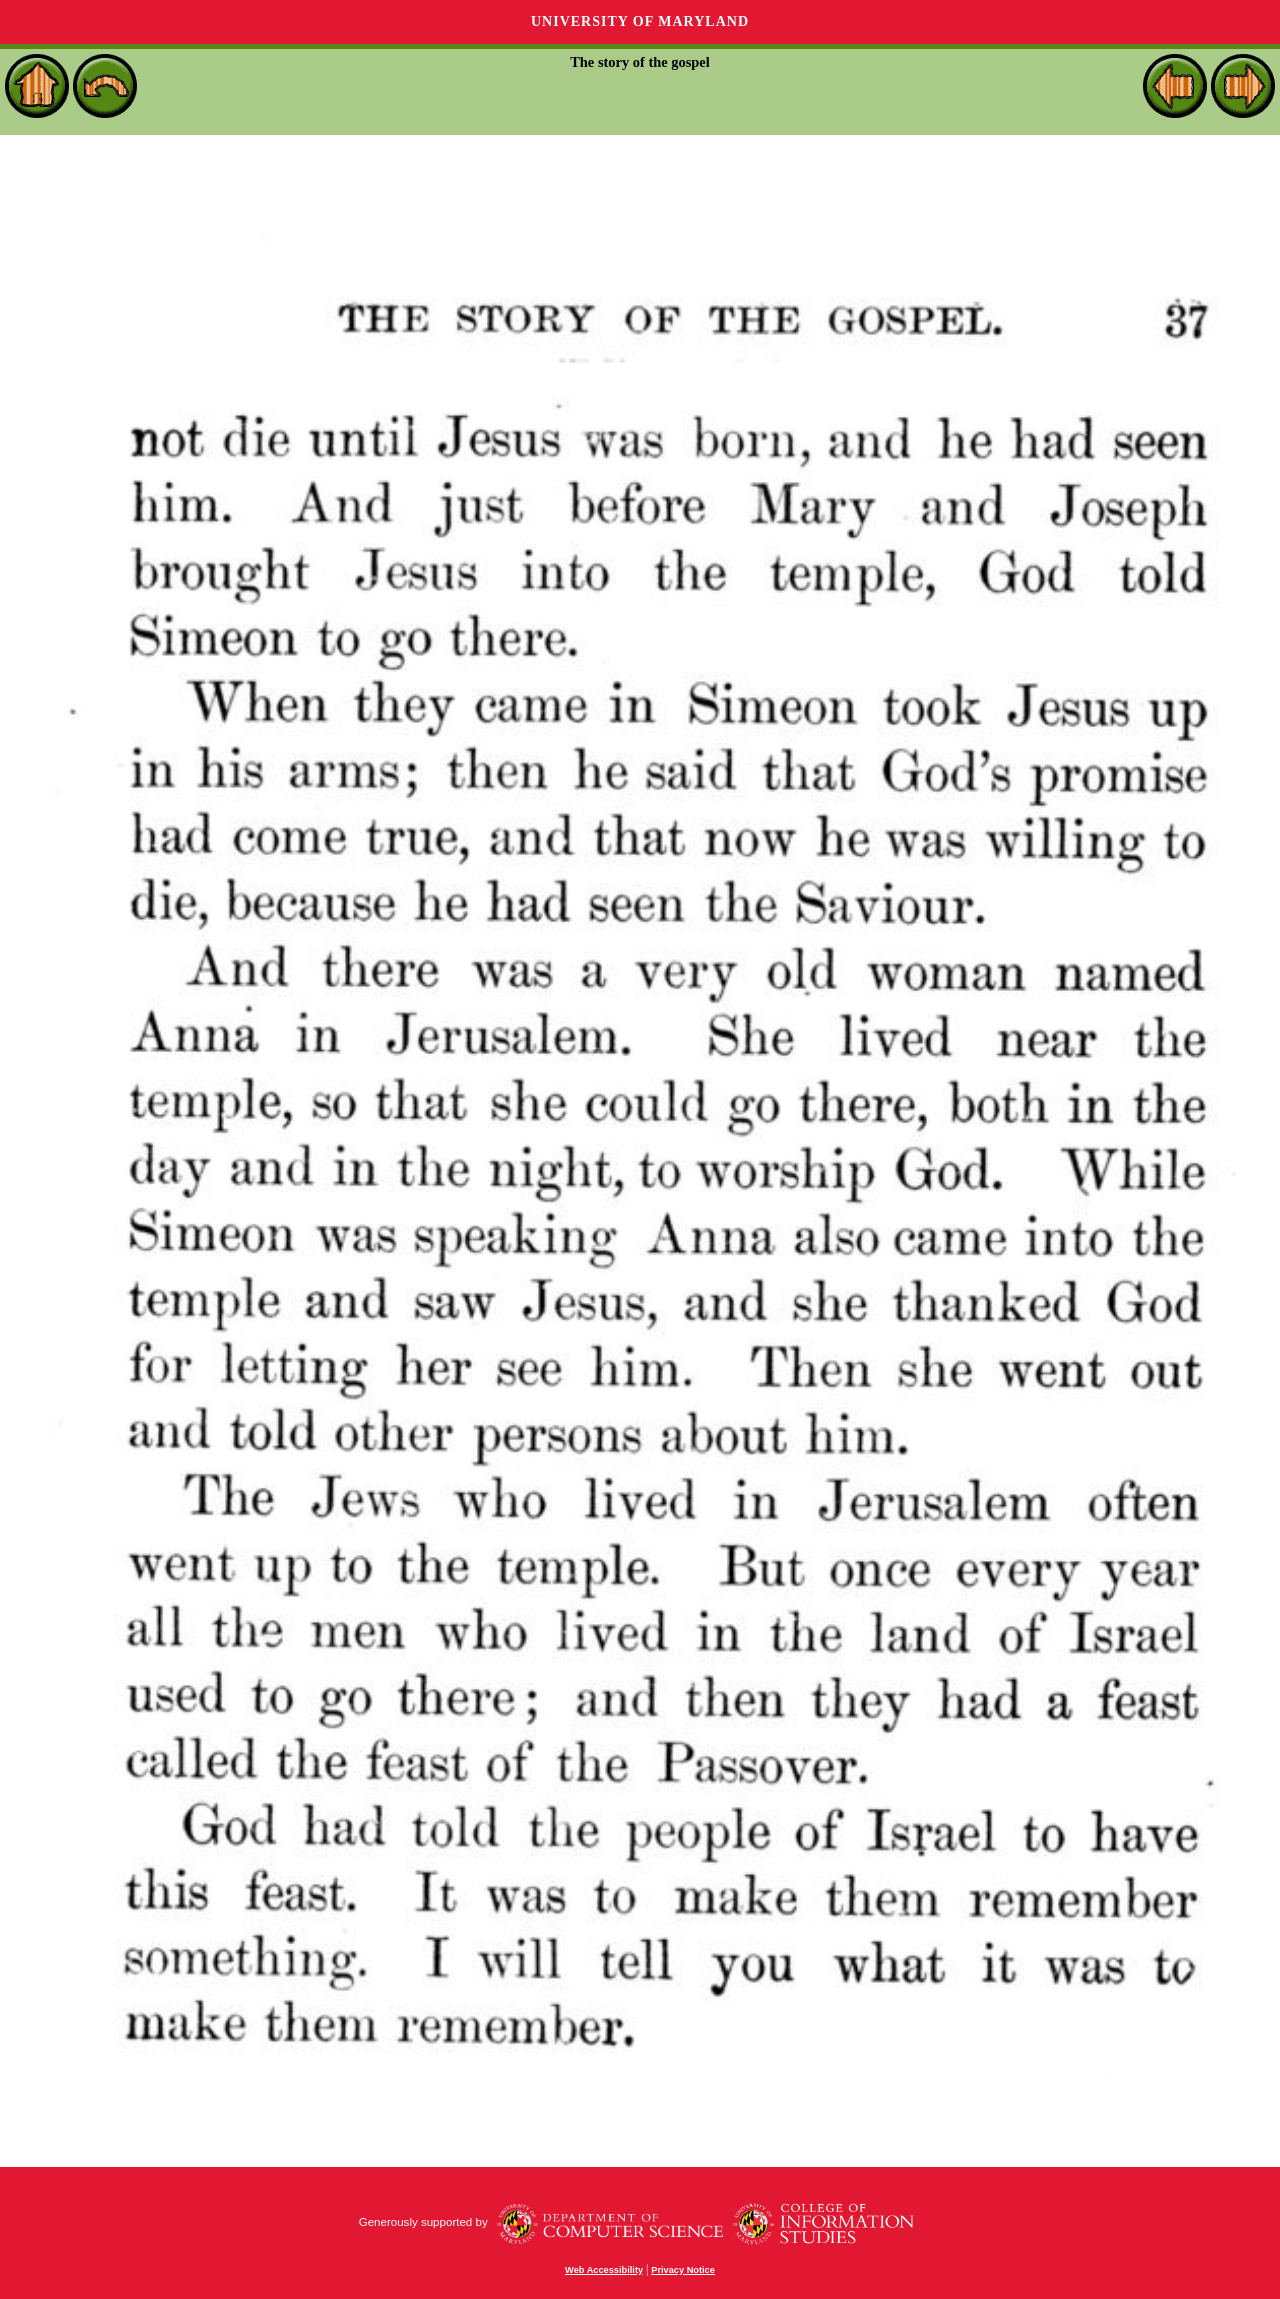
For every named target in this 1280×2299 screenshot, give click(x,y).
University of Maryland (640, 21)
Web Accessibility (604, 2270)
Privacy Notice (683, 2270)
